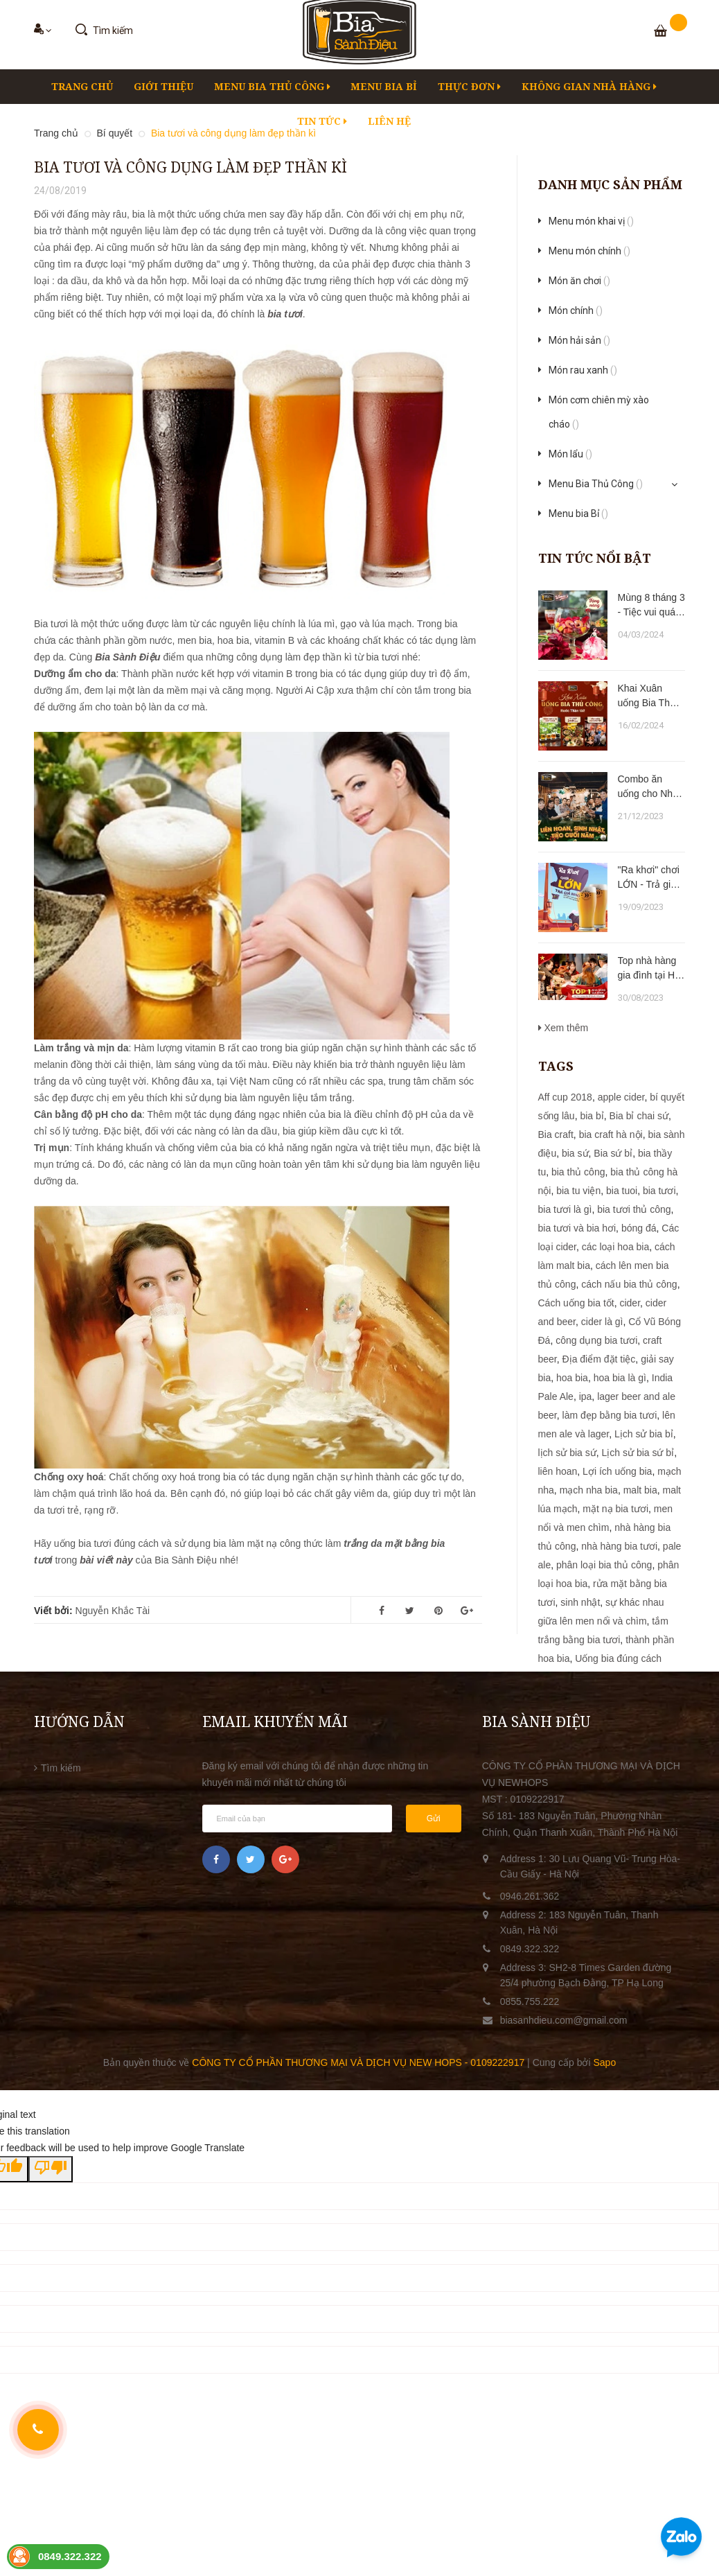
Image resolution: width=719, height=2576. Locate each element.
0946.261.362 (530, 1896)
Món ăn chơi (579, 280)
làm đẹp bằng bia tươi (609, 1415)
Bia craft (556, 1134)
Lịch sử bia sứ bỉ (638, 1452)
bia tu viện (578, 1190)
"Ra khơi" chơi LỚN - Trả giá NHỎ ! (649, 878)
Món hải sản (579, 340)
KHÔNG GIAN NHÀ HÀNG (589, 86)
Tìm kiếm (61, 1767)
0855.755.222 (530, 2001)
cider (629, 1302)
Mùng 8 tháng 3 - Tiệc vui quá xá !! (651, 606)
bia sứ (575, 1153)
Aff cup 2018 (565, 1097)
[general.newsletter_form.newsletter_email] (297, 1818)
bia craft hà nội (611, 1134)
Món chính (576, 310)
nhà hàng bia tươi (619, 1546)
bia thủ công (578, 1171)
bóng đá (639, 1228)
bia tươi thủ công (634, 1209)
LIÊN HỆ (389, 121)
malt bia (640, 1490)
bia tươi (659, 1190)
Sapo (604, 2062)
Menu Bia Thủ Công (272, 86)
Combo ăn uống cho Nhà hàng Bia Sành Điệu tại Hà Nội (651, 787)
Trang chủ (82, 86)
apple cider (621, 1097)
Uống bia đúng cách (618, 1658)
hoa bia (572, 1377)
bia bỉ (591, 1115)
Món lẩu (570, 454)
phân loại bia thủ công (604, 1564)
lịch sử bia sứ (567, 1452)
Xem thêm (563, 1027)
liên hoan (558, 1471)
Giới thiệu (163, 86)
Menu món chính (589, 251)
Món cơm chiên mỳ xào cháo (599, 414)
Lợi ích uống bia (617, 1471)
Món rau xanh (583, 370)
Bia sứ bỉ (613, 1153)
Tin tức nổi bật (594, 558)
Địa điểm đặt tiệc (599, 1359)
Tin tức (322, 121)
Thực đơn (469, 86)
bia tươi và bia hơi (577, 1228)
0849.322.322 (530, 1948)
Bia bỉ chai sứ (639, 1115)
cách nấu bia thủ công (629, 1284)
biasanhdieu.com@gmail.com (564, 2020)
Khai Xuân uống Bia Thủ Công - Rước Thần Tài (647, 696)
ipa (585, 1396)
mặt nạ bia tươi (615, 1508)
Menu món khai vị (591, 221)
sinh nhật (580, 1602)
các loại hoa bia (616, 1246)
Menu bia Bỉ (383, 86)
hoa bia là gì (620, 1377)
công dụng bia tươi (596, 1340)
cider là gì (602, 1321)
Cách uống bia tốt (576, 1302)
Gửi (434, 1818)
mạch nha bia (589, 1490)
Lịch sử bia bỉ (643, 1433)
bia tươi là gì (565, 1209)
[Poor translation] (50, 2169)
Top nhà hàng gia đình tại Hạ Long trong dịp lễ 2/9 (649, 969)
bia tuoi (621, 1190)
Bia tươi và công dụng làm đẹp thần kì (190, 167)
